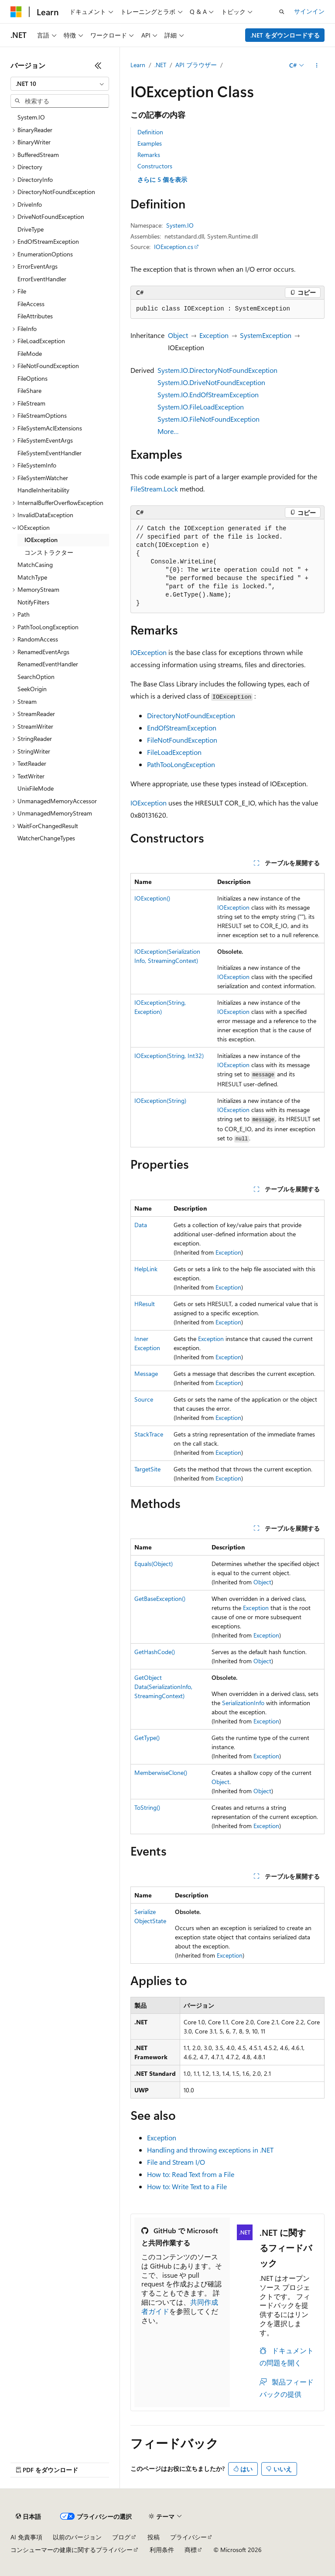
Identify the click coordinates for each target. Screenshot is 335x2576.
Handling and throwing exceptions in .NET (210, 2149)
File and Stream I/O (176, 2162)
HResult (144, 1304)
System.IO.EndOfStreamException (208, 394)
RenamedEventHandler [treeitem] (47, 664)
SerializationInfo (243, 1703)
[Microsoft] (16, 11)
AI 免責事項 (26, 2537)
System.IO (180, 225)
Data (140, 1225)
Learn (137, 65)
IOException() (152, 898)
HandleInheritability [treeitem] (43, 490)
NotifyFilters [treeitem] (33, 602)
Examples (149, 143)
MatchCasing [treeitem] (35, 564)
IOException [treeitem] (41, 540)
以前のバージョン (77, 2537)
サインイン (309, 11)
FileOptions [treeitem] (32, 378)
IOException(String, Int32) (169, 1055)
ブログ (121, 2537)
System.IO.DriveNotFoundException (211, 382)
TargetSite (147, 1469)
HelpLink (145, 1269)
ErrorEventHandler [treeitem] (41, 279)
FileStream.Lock (154, 488)
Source (143, 1399)
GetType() (147, 1737)
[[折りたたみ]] (98, 65)
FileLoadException (174, 752)
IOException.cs (173, 246)
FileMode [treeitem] (29, 353)
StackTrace (148, 1434)
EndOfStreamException (181, 727)
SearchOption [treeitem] (36, 676)
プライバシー (188, 2537)
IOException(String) (160, 1100)
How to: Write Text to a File (187, 2186)
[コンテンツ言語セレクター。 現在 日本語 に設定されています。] (28, 2517)
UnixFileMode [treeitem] (35, 788)
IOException (148, 652)
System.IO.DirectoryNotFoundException (217, 370)
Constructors (154, 166)
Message (146, 1373)
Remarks (148, 154)
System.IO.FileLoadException (200, 406)
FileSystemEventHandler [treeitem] (49, 453)
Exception (214, 335)
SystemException (265, 335)
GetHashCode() (154, 1652)
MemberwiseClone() (160, 1772)
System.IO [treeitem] (31, 117)
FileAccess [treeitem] (30, 304)
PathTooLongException (181, 764)
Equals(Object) (153, 1563)
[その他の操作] (317, 65)
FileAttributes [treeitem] (35, 316)
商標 (191, 2549)
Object (178, 335)
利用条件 (162, 2549)
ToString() (147, 1807)
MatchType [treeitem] (32, 577)
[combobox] (59, 84)
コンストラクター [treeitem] (48, 552)
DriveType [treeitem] (30, 229)
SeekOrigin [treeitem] (32, 689)
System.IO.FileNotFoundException (208, 418)
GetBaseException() (159, 1598)
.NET (160, 65)
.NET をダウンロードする (285, 35)
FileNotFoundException (182, 739)
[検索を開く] (282, 12)
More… (168, 431)
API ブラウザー (196, 65)
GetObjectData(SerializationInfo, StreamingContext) (163, 1686)
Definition (150, 132)
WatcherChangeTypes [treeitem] (46, 838)
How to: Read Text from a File (190, 2174)
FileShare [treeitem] (29, 390)
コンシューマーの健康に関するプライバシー (71, 2549)
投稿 (153, 2537)
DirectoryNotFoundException (191, 715)
